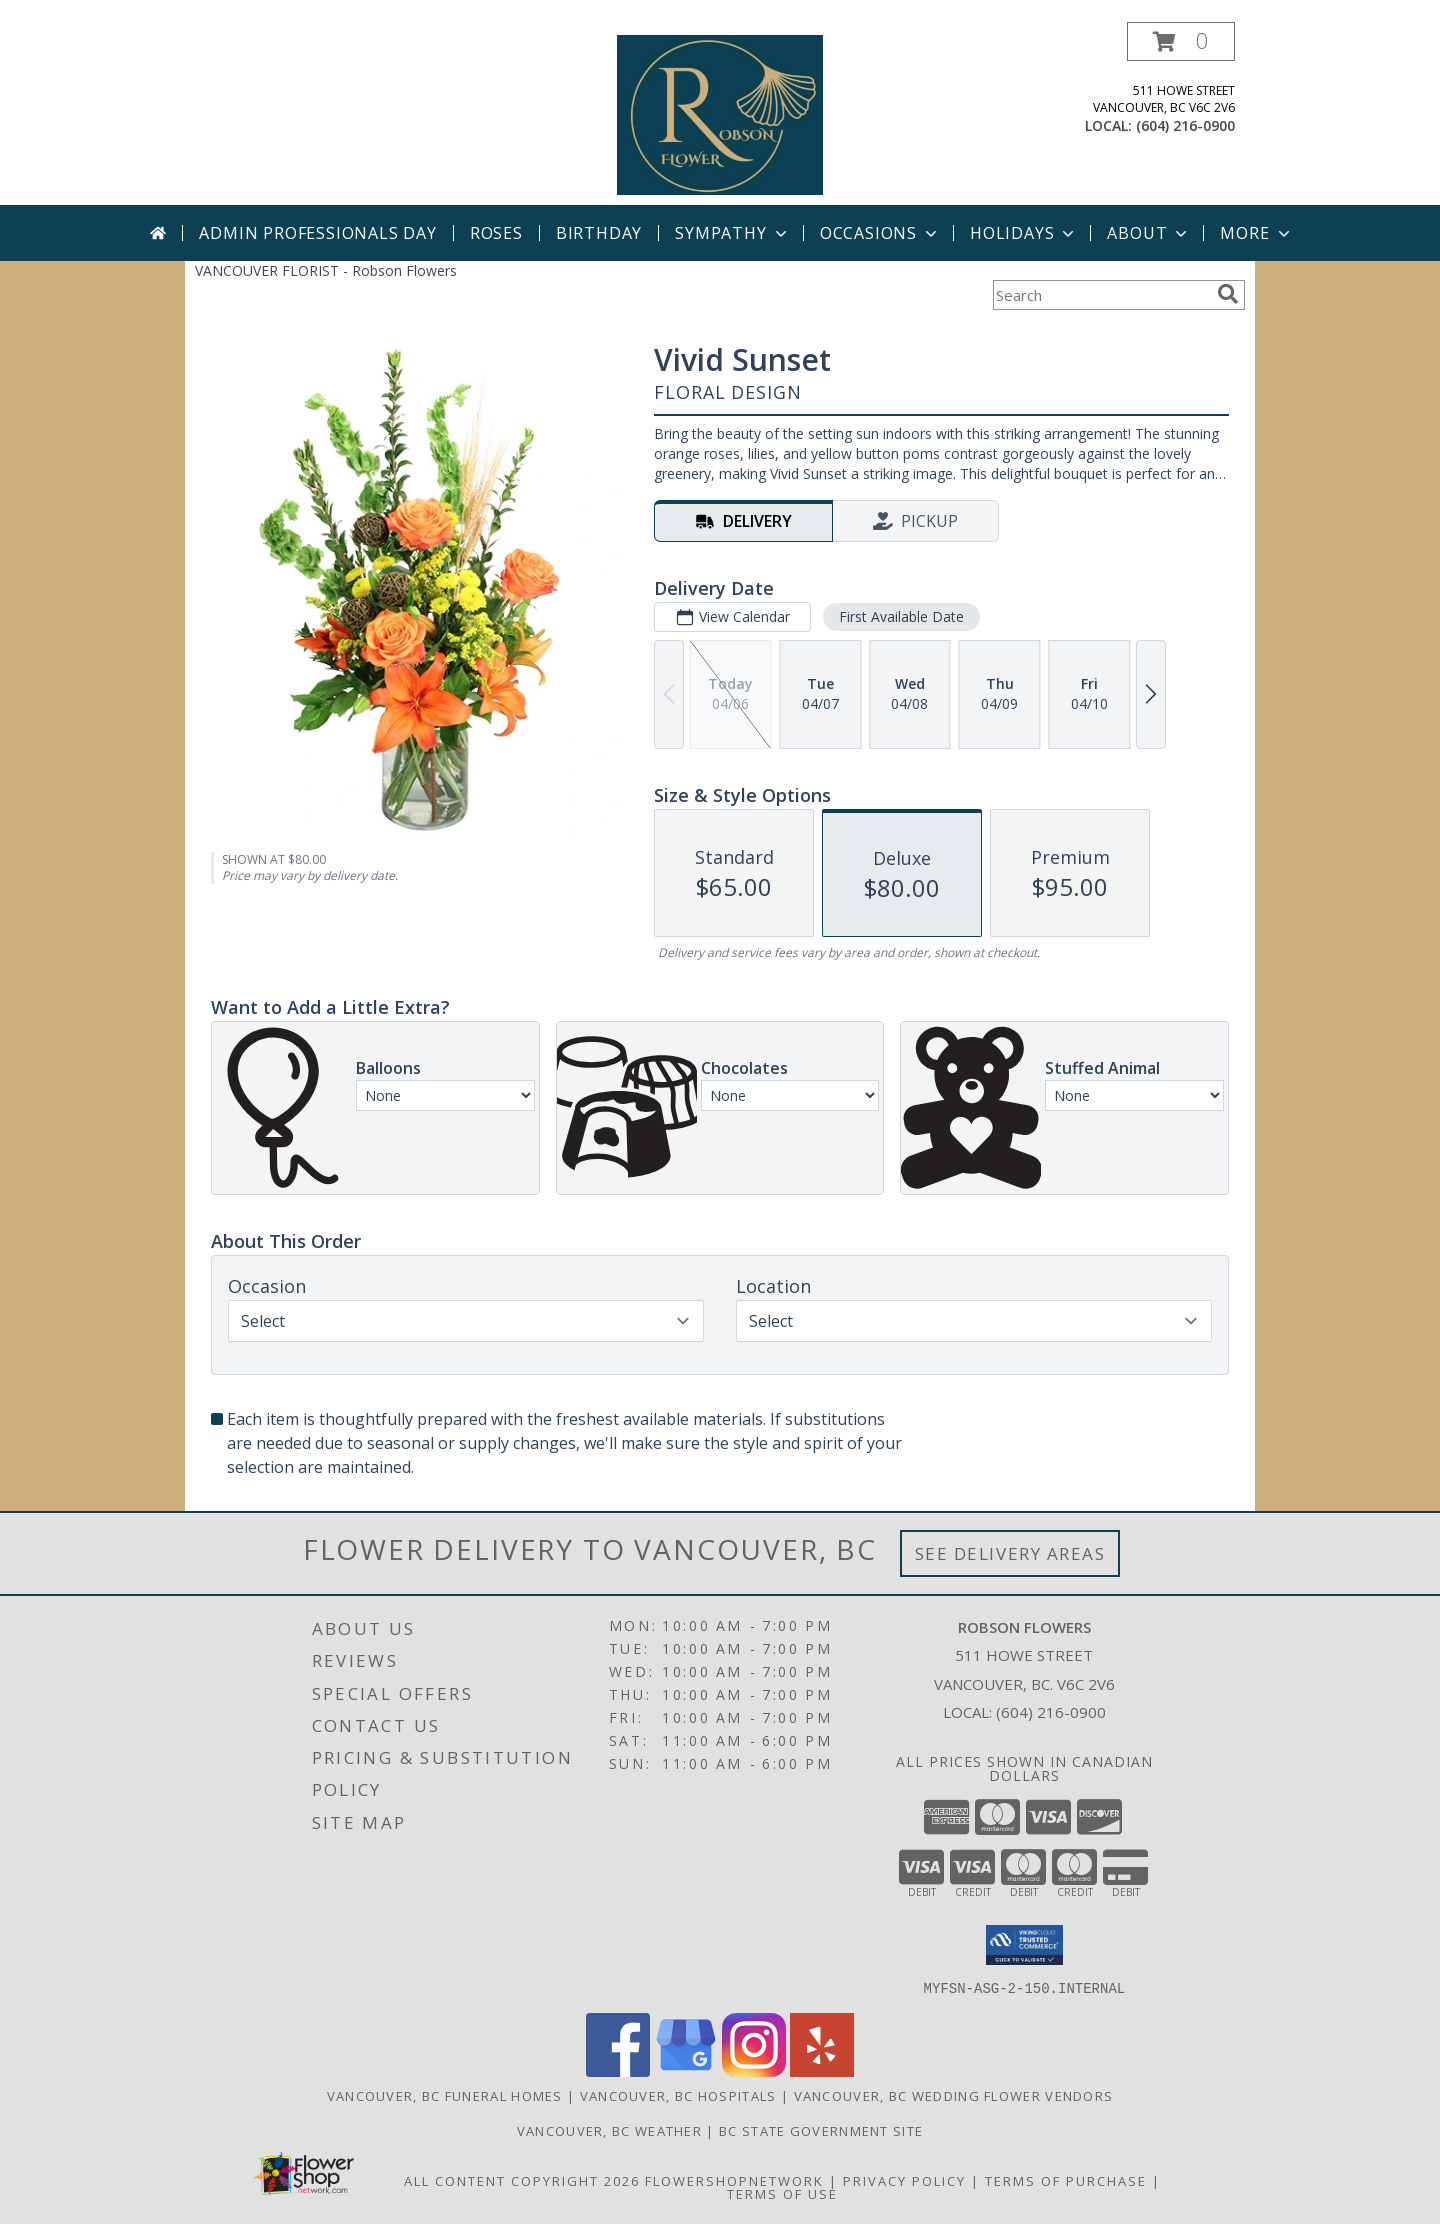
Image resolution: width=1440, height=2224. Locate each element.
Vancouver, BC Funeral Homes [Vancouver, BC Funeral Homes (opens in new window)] (445, 2095)
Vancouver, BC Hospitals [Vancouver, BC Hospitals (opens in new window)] (678, 2095)
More (1256, 233)
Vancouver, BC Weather (609, 2130)
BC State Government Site (821, 2130)
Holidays (1024, 233)
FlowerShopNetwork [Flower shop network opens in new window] (734, 2180)
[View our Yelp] (822, 2070)
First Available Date (901, 616)
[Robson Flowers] (720, 113)
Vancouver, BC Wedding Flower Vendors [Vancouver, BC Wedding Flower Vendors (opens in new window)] (954, 2095)
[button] (1181, 41)
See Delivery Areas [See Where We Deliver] (1010, 1553)
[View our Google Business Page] (686, 2070)
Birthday (599, 233)
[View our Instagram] (754, 2070)
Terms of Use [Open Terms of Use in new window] (782, 2193)
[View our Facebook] (618, 2070)
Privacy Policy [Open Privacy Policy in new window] (904, 2180)
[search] (1228, 294)
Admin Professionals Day (317, 233)
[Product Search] (1101, 295)
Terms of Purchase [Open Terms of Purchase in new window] (1066, 2180)
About (1149, 233)
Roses (496, 233)
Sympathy (732, 233)
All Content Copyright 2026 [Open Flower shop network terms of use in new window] (522, 2180)
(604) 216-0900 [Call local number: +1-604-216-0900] (1185, 125)
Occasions (880, 233)
